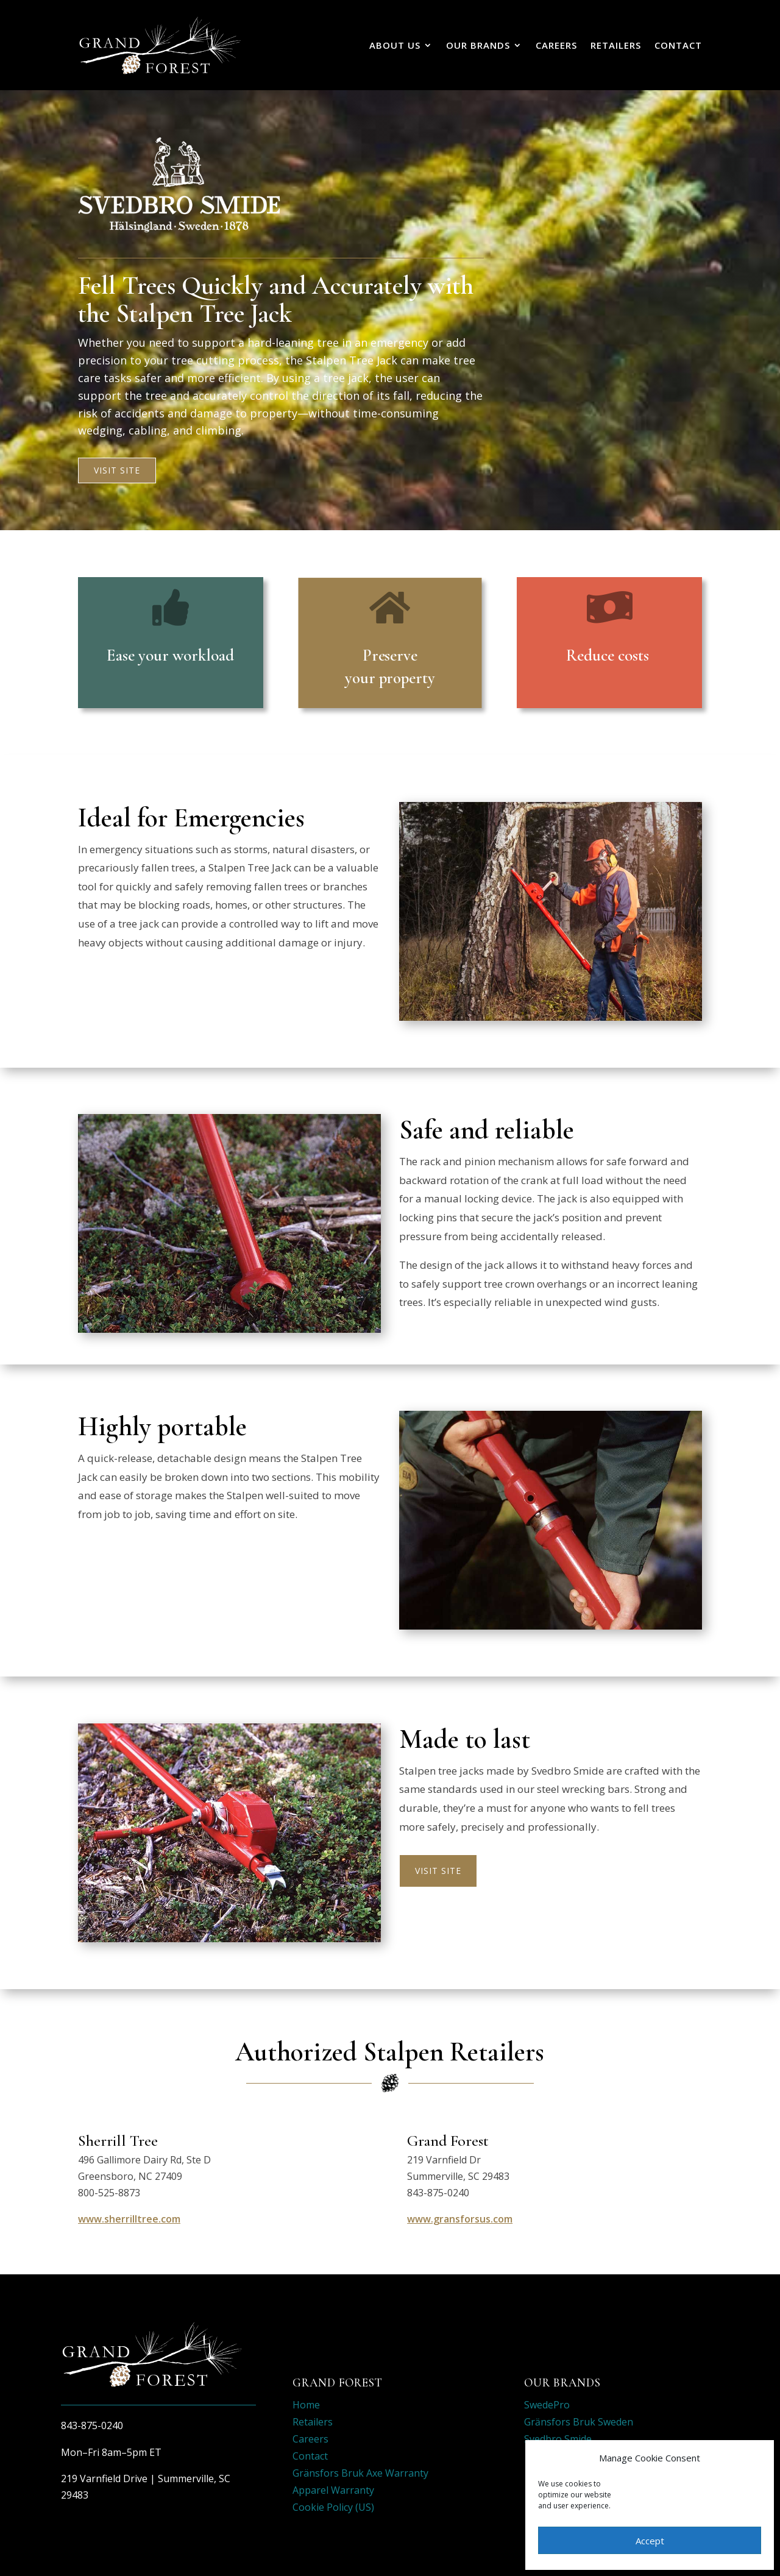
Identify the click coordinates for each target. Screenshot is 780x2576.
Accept (650, 2541)
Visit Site (117, 470)
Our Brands (478, 45)
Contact (678, 45)
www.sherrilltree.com (129, 2219)
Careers (556, 45)
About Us (394, 45)
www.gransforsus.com (459, 2219)
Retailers (615, 45)
